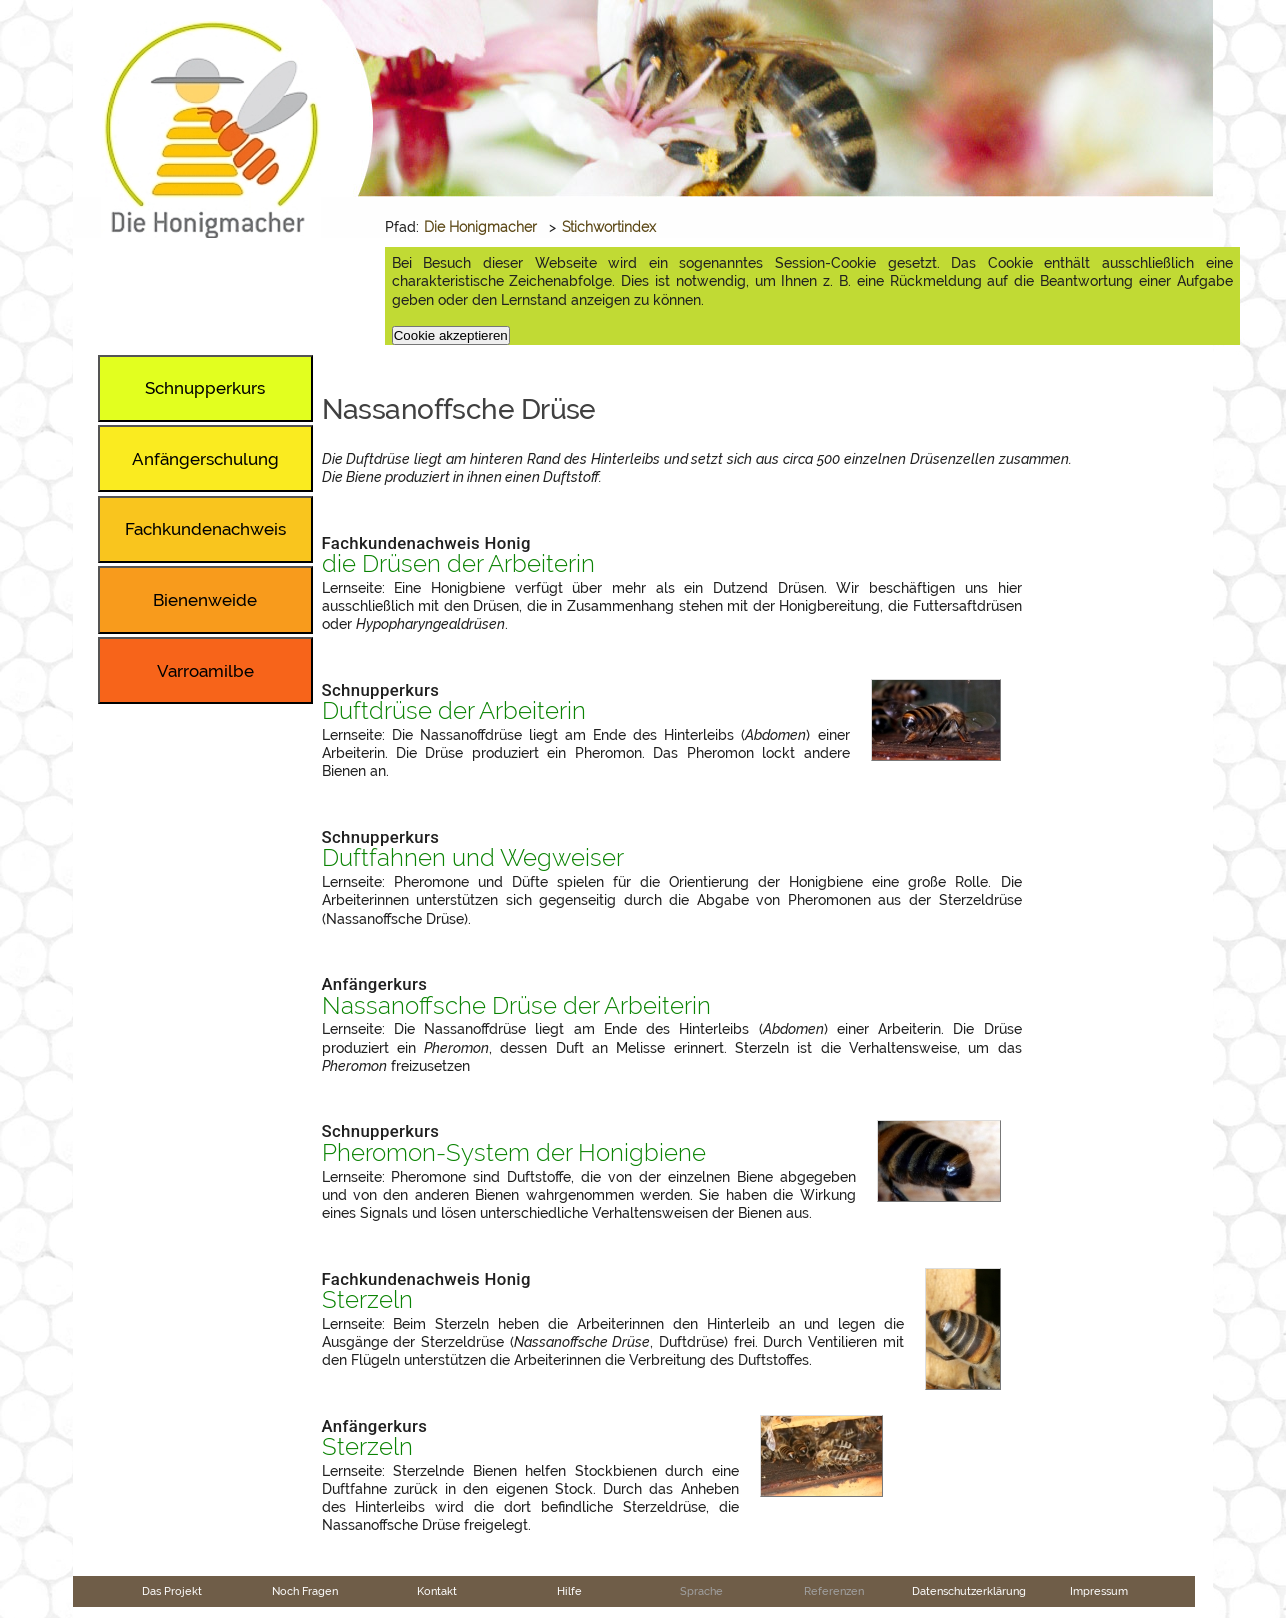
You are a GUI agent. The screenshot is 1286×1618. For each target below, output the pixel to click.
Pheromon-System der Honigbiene (514, 1153)
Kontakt (437, 1591)
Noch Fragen (305, 1591)
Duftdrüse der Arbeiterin (454, 711)
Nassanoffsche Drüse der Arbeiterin (516, 1006)
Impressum (1099, 1591)
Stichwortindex (609, 227)
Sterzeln (367, 1300)
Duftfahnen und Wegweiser (473, 858)
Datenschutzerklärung (969, 1591)
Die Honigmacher (480, 227)
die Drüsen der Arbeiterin (458, 564)
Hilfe (569, 1591)
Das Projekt (172, 1591)
